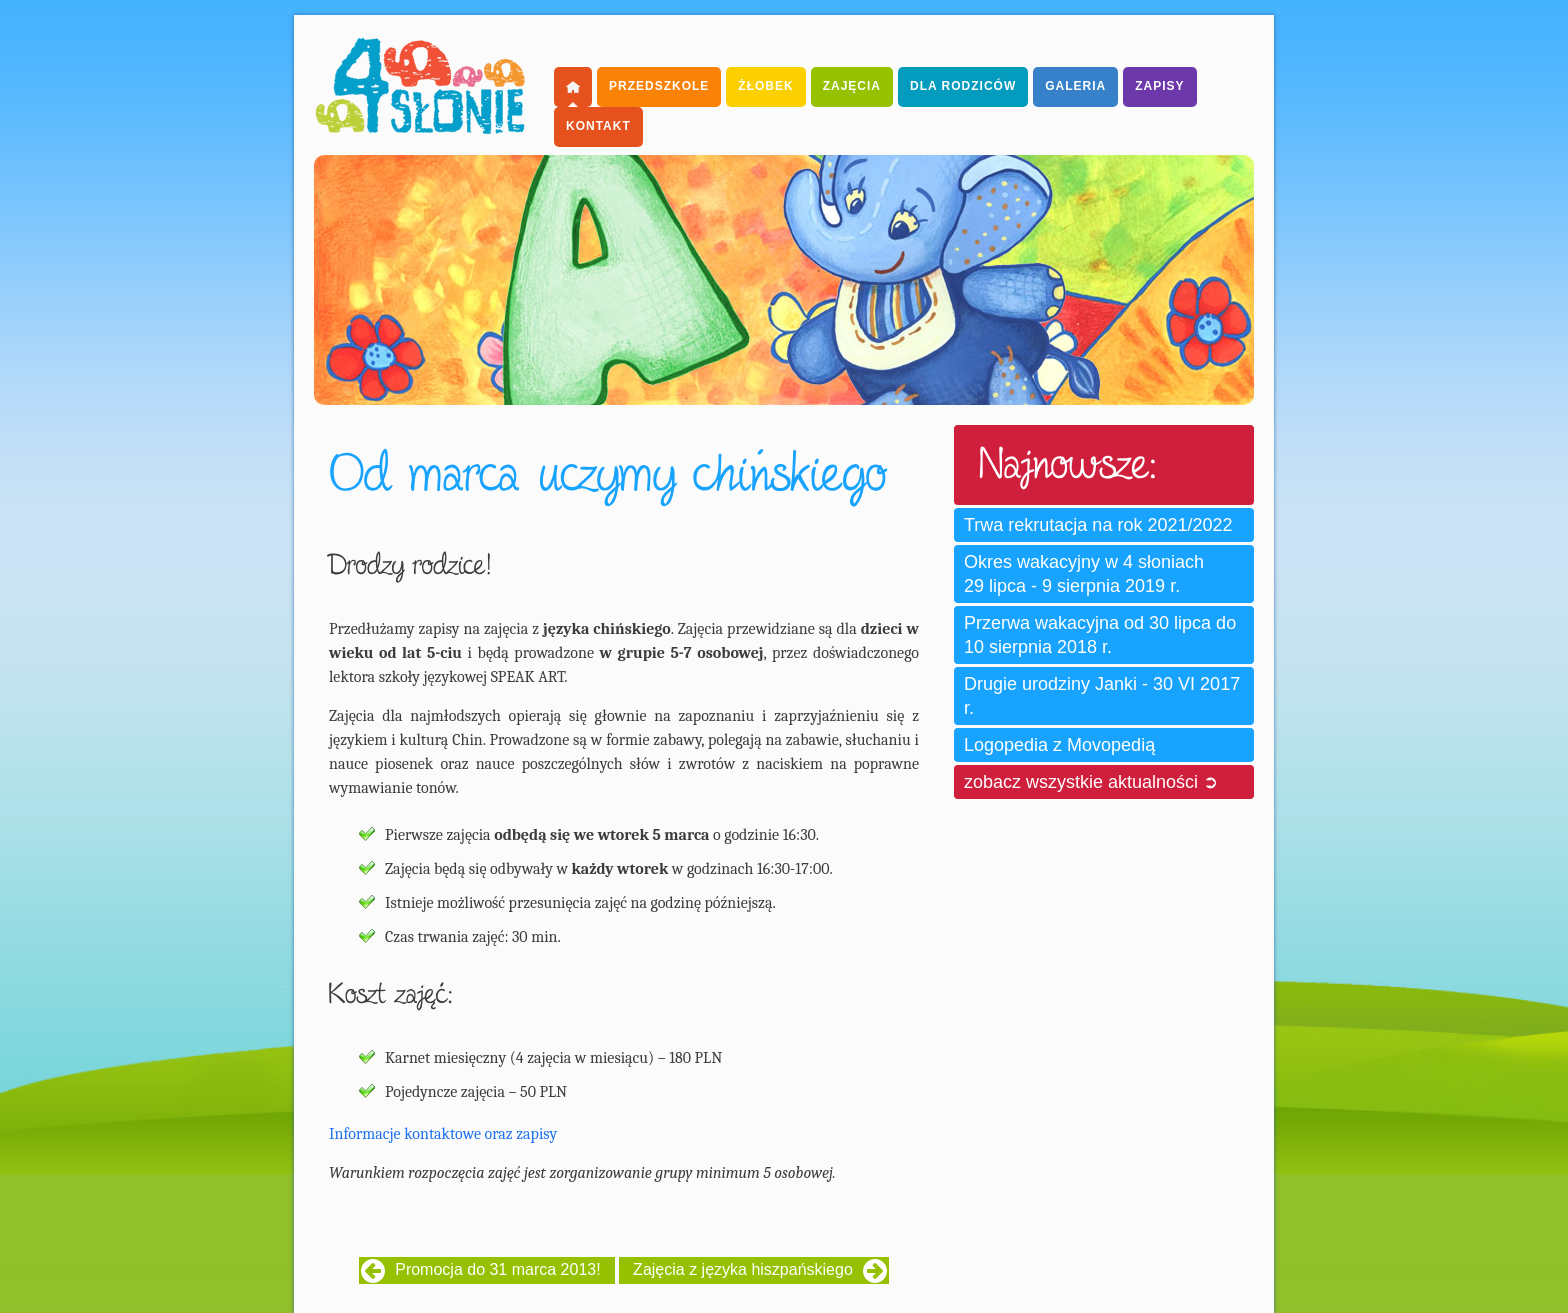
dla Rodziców (963, 86)
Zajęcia (852, 86)
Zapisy (1159, 86)
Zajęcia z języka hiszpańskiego (743, 1269)
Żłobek (765, 86)
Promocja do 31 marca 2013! (497, 1269)
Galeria (1075, 86)
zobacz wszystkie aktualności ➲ (1091, 782)
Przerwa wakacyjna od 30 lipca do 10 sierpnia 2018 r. (1100, 635)
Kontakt (598, 126)
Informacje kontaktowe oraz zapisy (443, 1134)
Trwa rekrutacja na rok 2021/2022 (1098, 525)
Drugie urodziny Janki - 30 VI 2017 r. (1102, 696)
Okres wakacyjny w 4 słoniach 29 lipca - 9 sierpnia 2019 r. (1084, 574)
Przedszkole (659, 86)
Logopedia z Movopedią (1059, 745)
